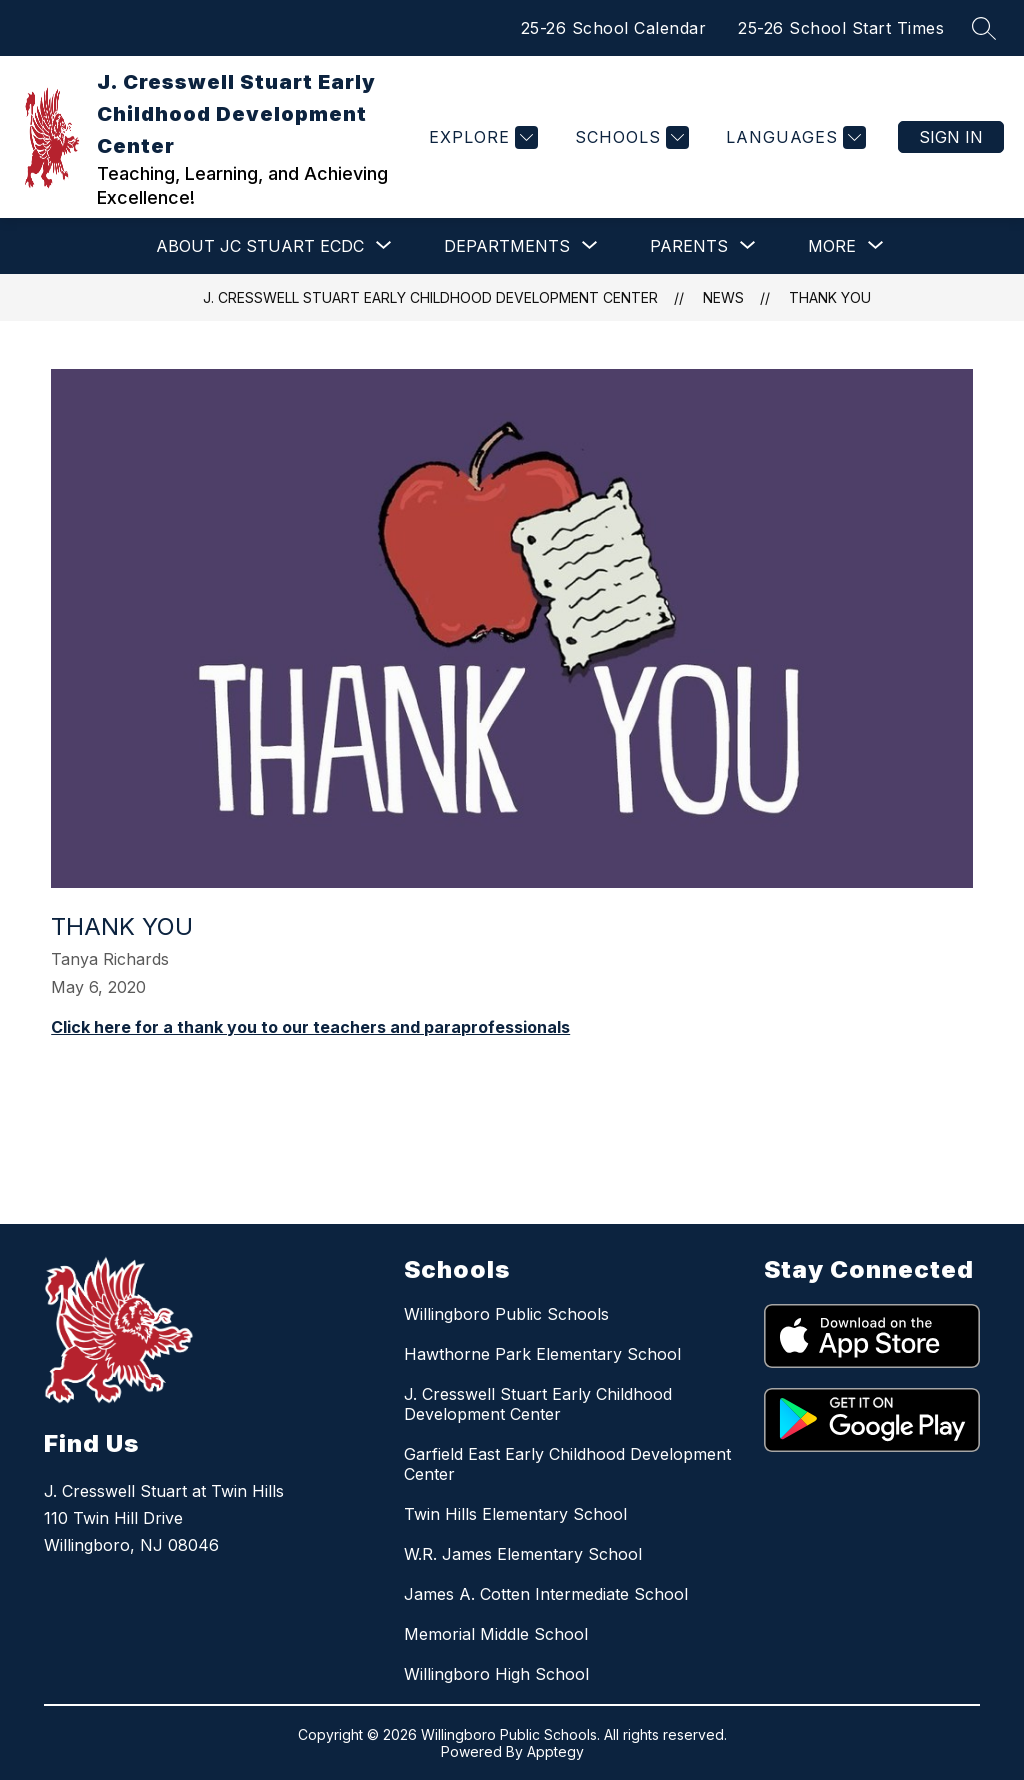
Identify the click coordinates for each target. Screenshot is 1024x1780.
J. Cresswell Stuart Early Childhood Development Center (430, 297)
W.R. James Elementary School (523, 1554)
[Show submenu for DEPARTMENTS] (507, 246)
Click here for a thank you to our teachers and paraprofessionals (310, 1027)
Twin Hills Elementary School (515, 1514)
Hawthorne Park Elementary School (542, 1354)
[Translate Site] (793, 137)
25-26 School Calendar (614, 28)
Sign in (951, 137)
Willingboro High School (496, 1674)
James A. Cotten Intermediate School (546, 1594)
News (723, 297)
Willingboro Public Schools (506, 1314)
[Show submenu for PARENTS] (689, 246)
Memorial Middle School (496, 1634)
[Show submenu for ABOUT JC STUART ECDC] (260, 246)
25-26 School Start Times (841, 28)
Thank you (830, 297)
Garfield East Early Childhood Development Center (567, 1464)
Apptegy (555, 1751)
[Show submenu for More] (832, 246)
